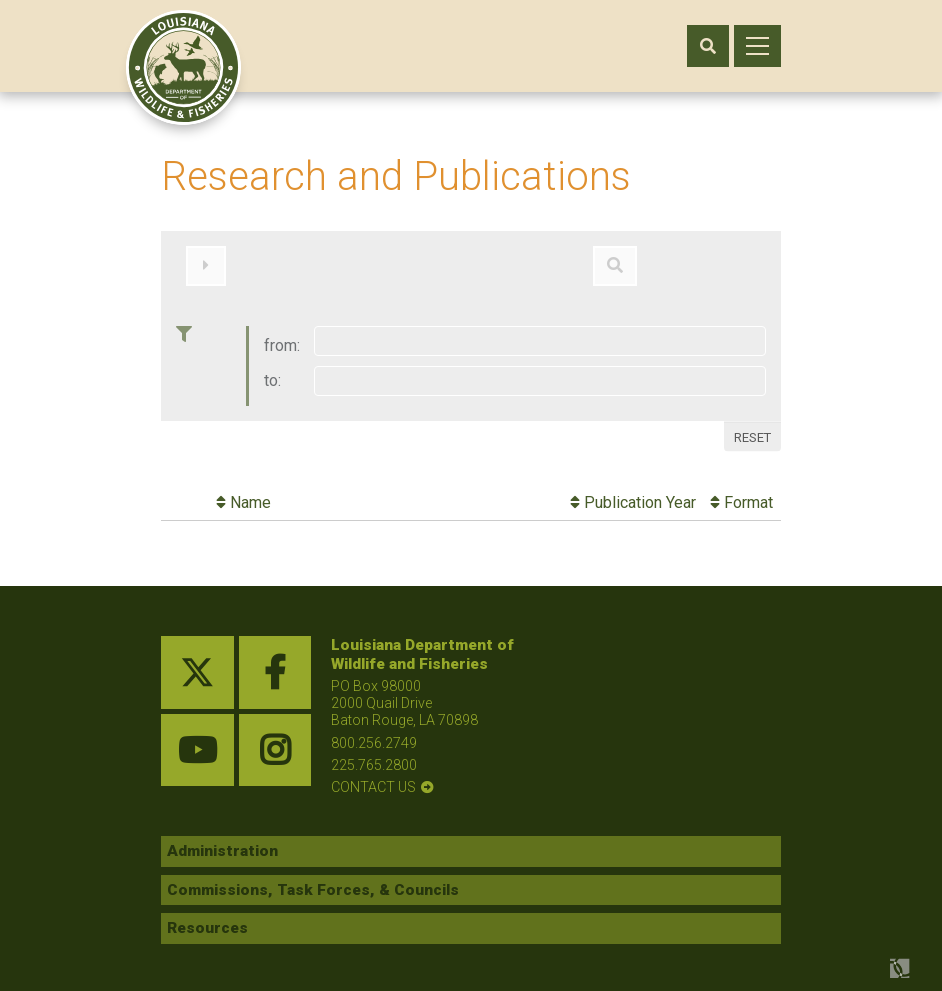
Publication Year (633, 492)
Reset (752, 426)
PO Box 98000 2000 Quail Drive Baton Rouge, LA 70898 (404, 693)
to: (272, 370)
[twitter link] (197, 662)
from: (282, 335)
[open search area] (708, 46)
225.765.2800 (374, 754)
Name (243, 492)
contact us (373, 776)
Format (741, 492)
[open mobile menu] (757, 46)
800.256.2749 (374, 732)
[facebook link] (275, 662)
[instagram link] (275, 740)
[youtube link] (197, 740)
